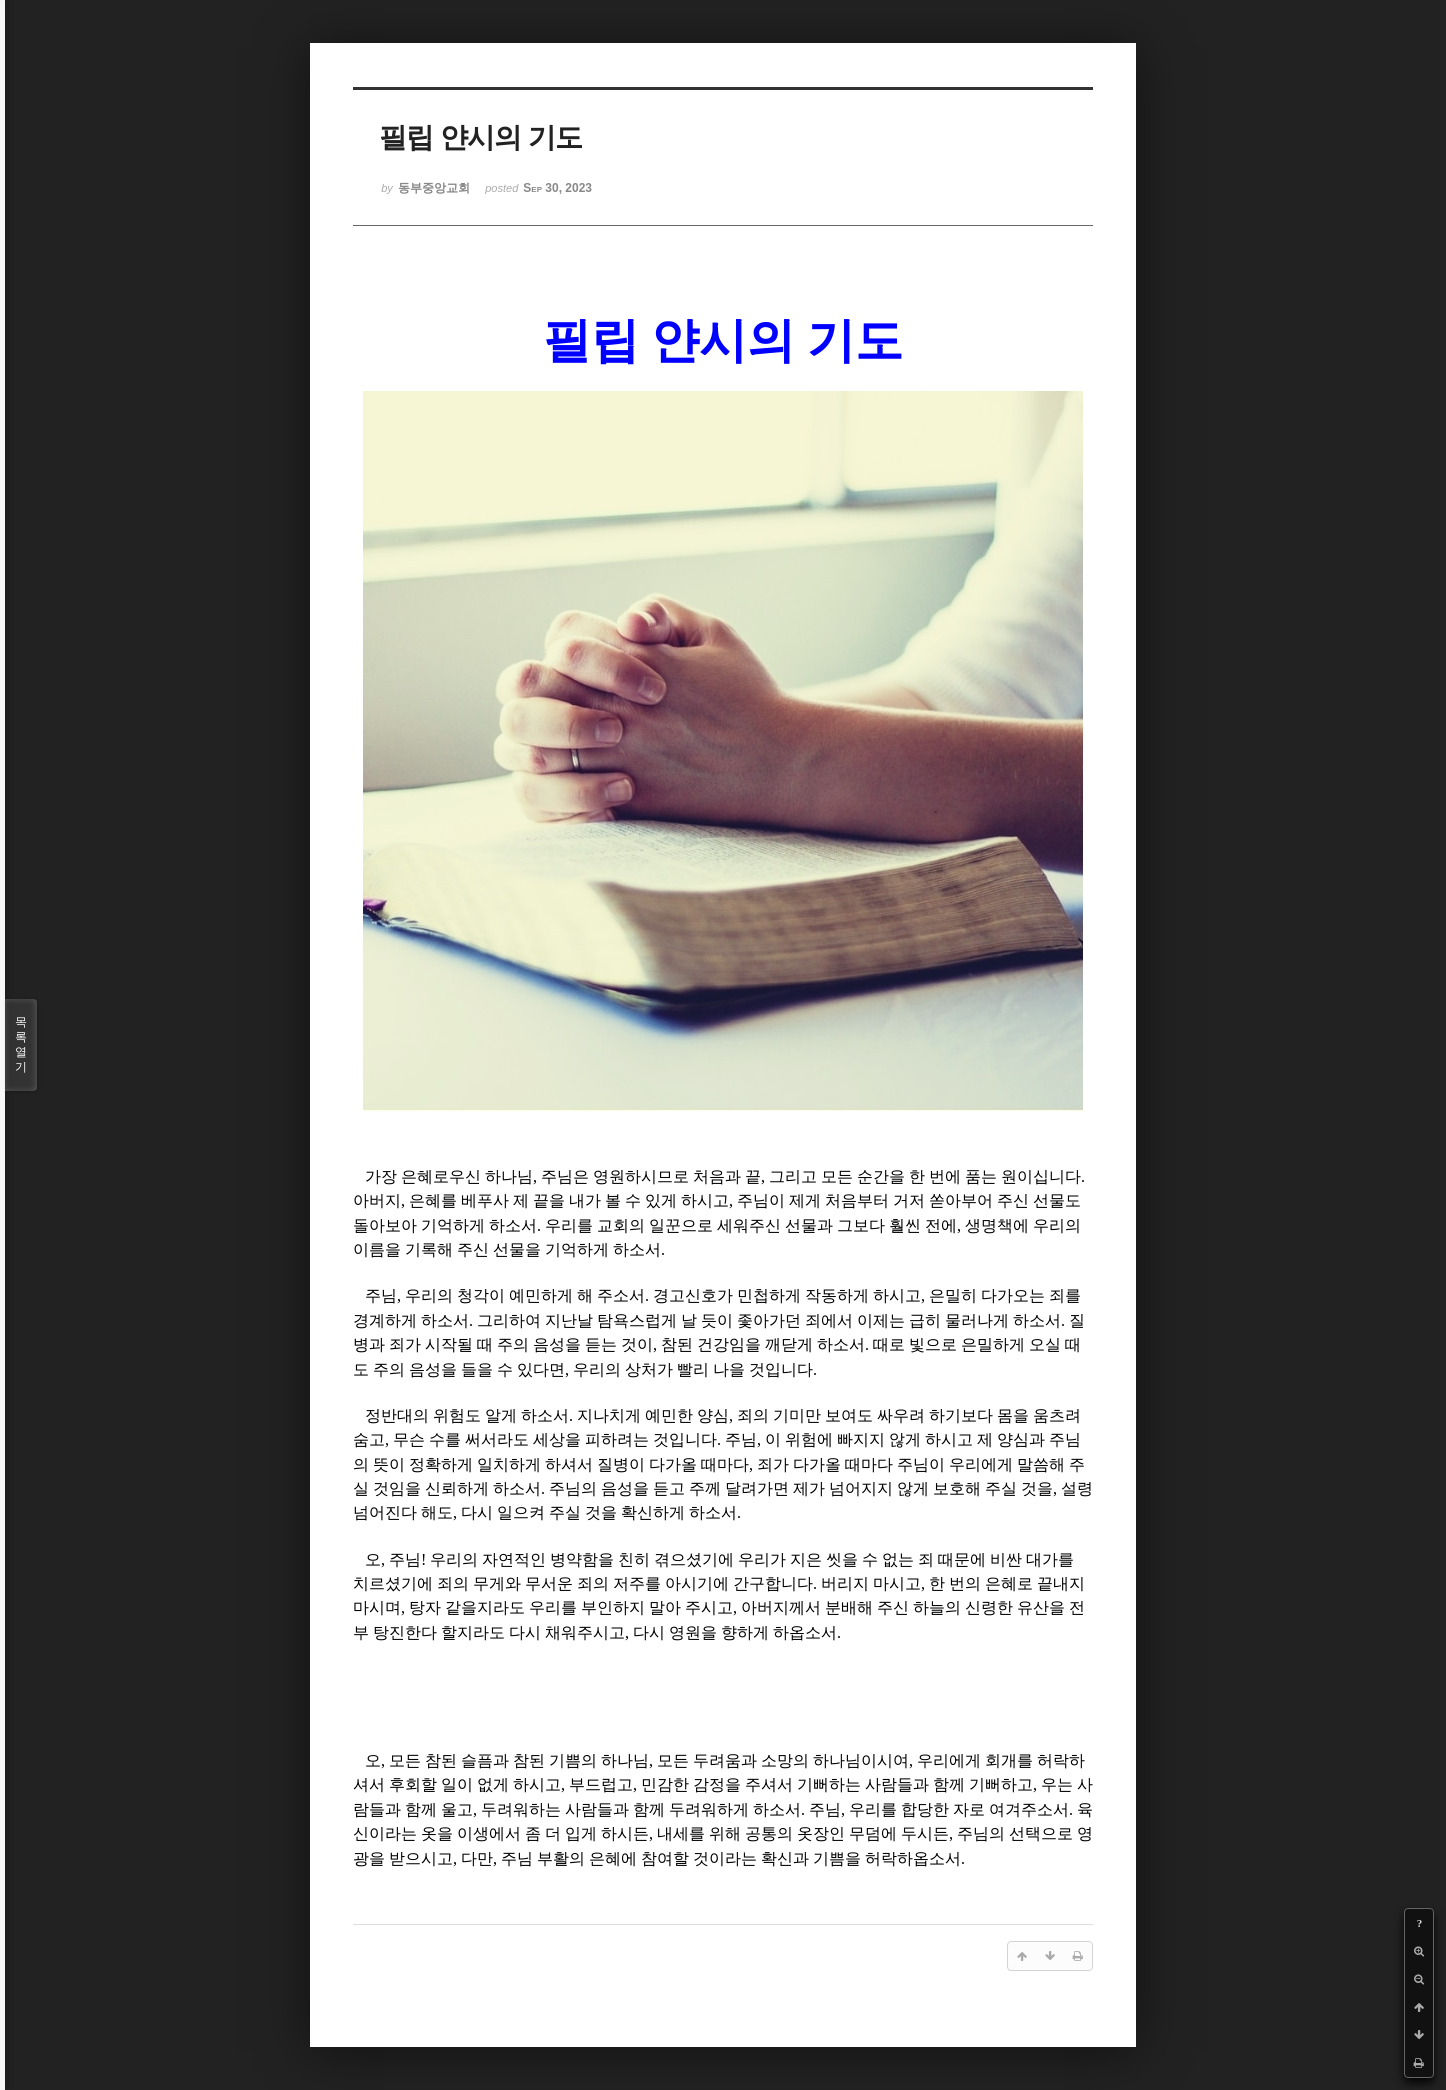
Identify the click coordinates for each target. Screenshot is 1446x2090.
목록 (21, 1045)
